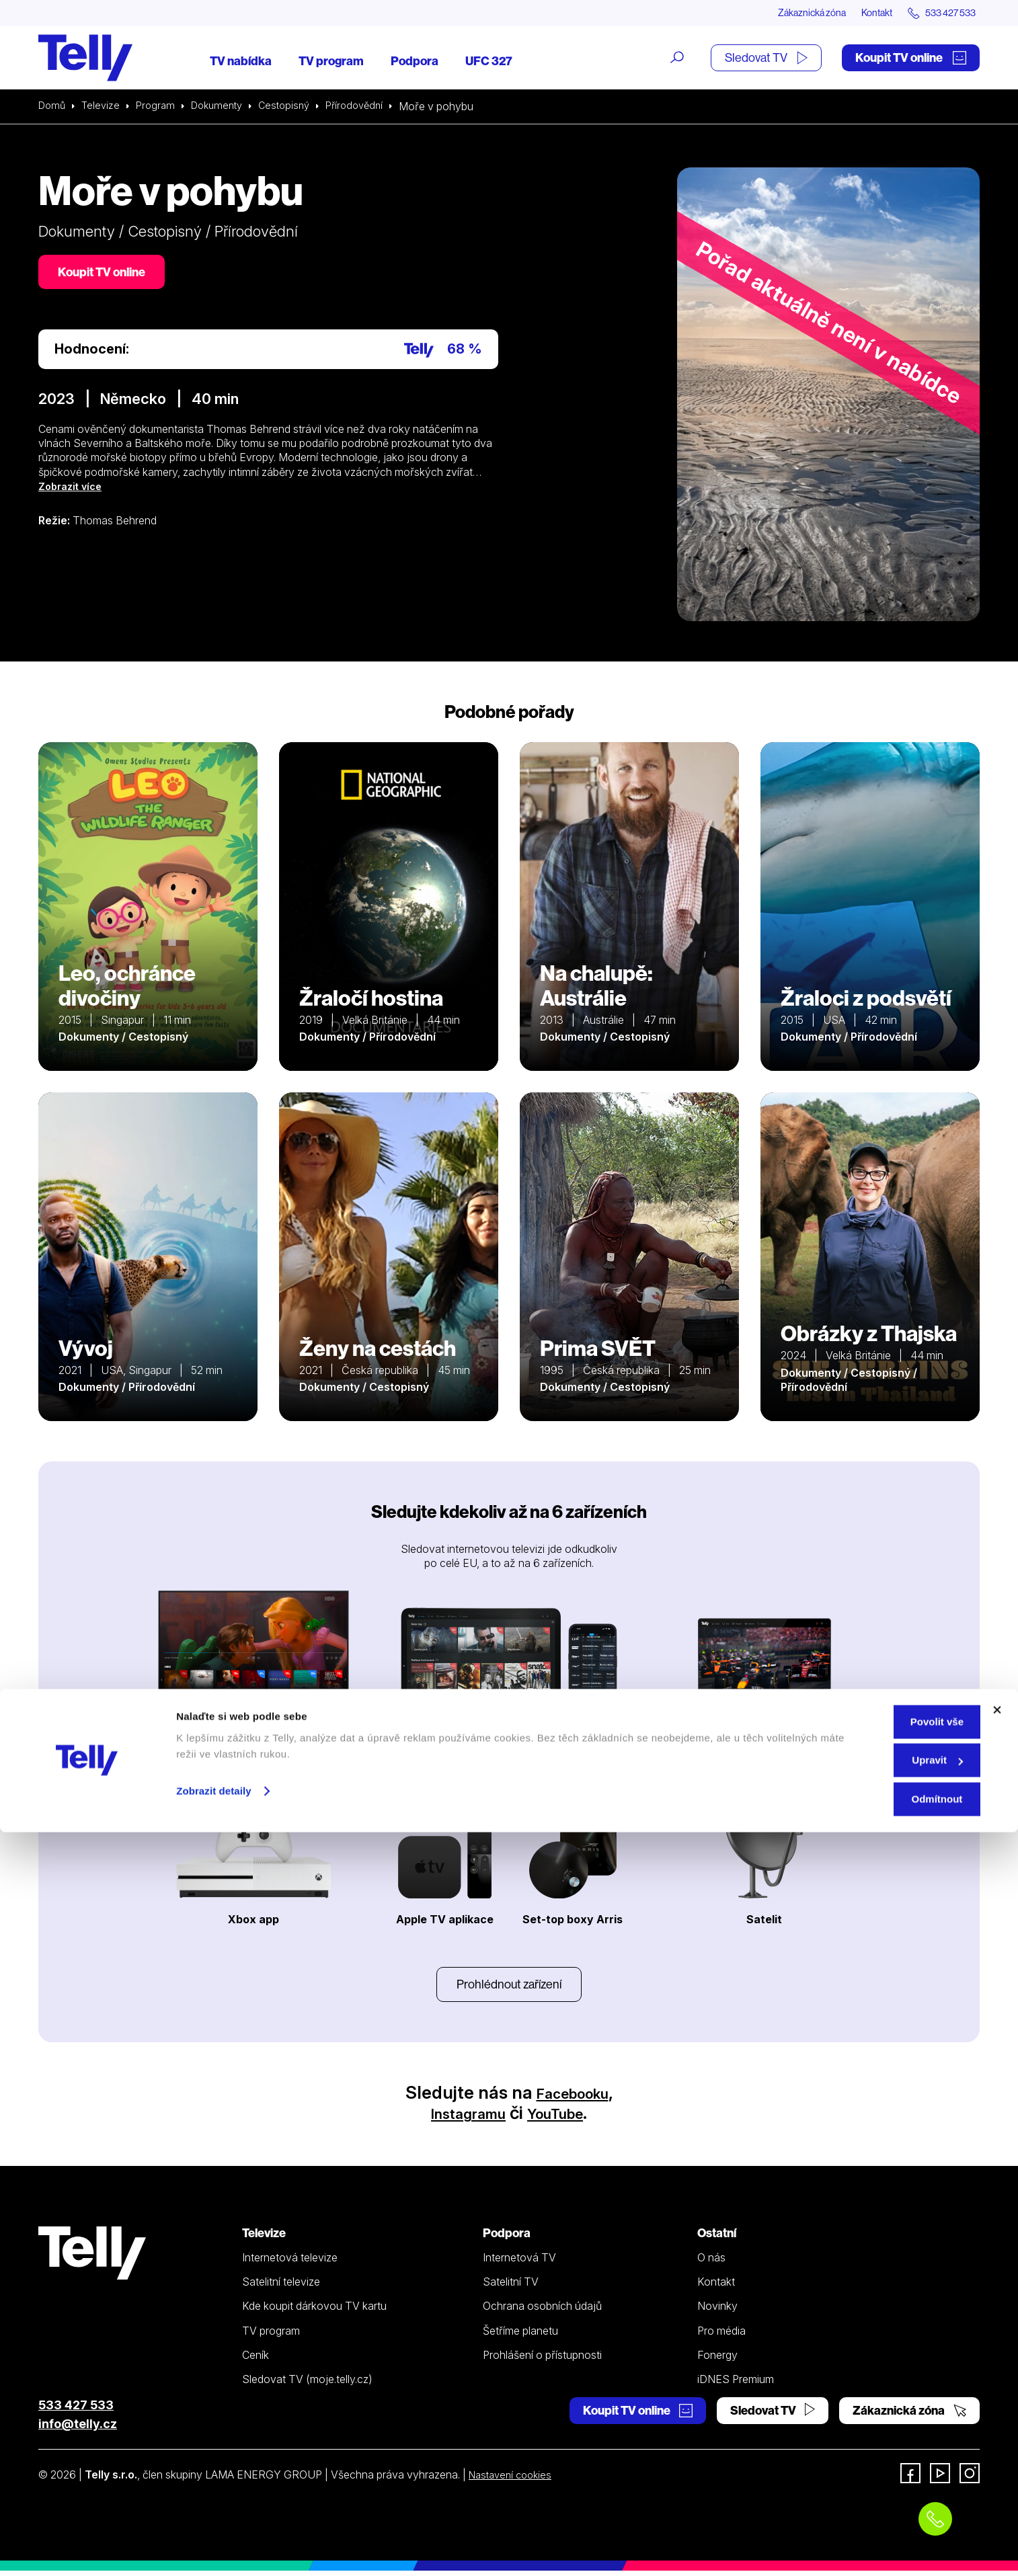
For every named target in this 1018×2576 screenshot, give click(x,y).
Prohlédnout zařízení (509, 1987)
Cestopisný (297, 107)
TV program (331, 62)
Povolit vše (871, 2465)
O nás (711, 2262)
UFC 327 (488, 62)
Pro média (721, 2335)
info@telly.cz (77, 2429)
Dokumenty (226, 107)
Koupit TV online (910, 59)
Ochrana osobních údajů (542, 2311)
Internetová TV (519, 2262)
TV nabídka (241, 62)
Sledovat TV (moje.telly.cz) (307, 2384)
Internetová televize (290, 2262)
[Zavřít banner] (997, 2453)
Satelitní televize (281, 2287)
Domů (53, 107)
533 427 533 (76, 2410)
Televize (104, 107)
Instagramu (460, 2117)
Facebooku (572, 2097)
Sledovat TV (766, 59)
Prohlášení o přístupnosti (542, 2360)
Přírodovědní (372, 107)
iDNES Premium (735, 2384)
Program (161, 107)
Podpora (414, 62)
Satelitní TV (511, 2287)
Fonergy (717, 2360)
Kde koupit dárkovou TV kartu (314, 2311)
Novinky (717, 2311)
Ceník (255, 2360)
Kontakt (860, 13)
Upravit (872, 2504)
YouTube (565, 2117)
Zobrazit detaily (213, 2534)
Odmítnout (871, 2542)
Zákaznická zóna (784, 13)
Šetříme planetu (520, 2335)
